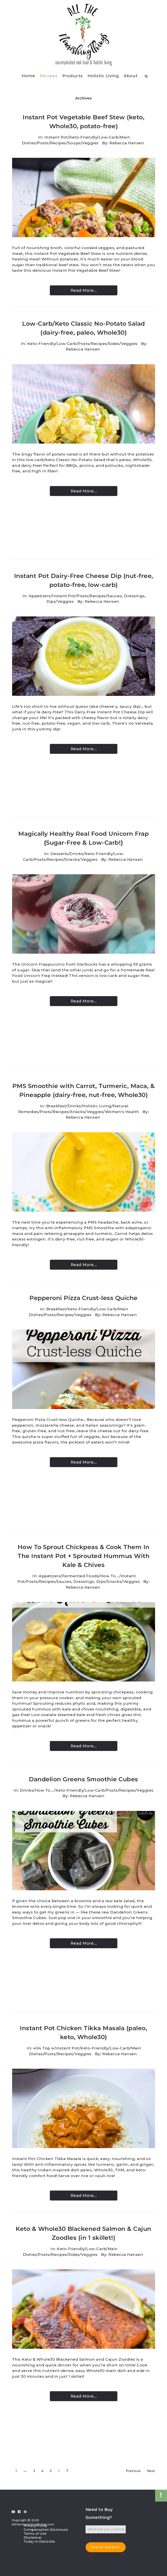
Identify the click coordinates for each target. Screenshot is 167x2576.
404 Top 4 (43, 2048)
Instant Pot (56, 137)
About (131, 75)
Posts (43, 143)
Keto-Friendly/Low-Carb (94, 137)
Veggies (90, 143)
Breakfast (56, 1106)
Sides (113, 343)
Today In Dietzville (39, 2541)
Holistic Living (103, 75)
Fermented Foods (80, 1576)
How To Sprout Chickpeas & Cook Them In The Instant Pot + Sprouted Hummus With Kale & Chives (83, 1556)
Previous (133, 2471)
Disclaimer (33, 2537)
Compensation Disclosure (46, 2530)
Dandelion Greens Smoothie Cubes (83, 1779)
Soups (74, 143)
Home (28, 75)
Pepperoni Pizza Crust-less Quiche (83, 1298)
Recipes (49, 75)
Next (151, 2471)
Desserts (59, 853)
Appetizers (40, 596)
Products (72, 75)
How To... (110, 1576)
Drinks (76, 853)
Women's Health (122, 1111)
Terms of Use (35, 2534)
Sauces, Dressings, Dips (81, 1581)
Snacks (72, 859)
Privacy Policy (35, 2526)
